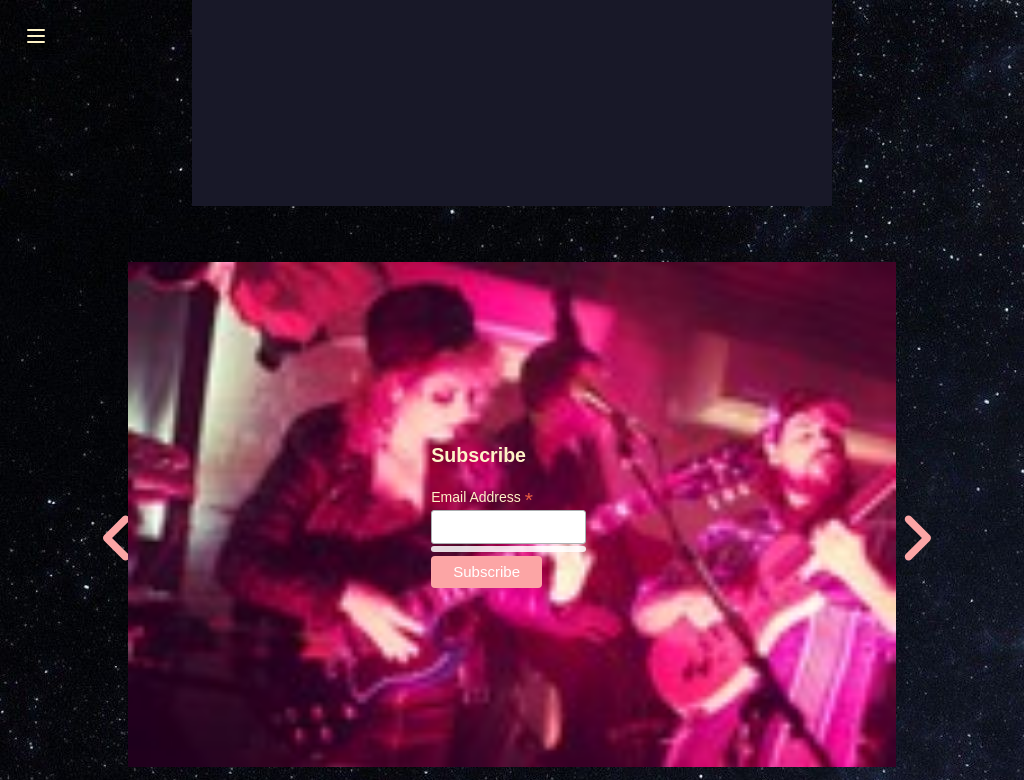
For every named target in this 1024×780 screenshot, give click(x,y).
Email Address (482, 497)
